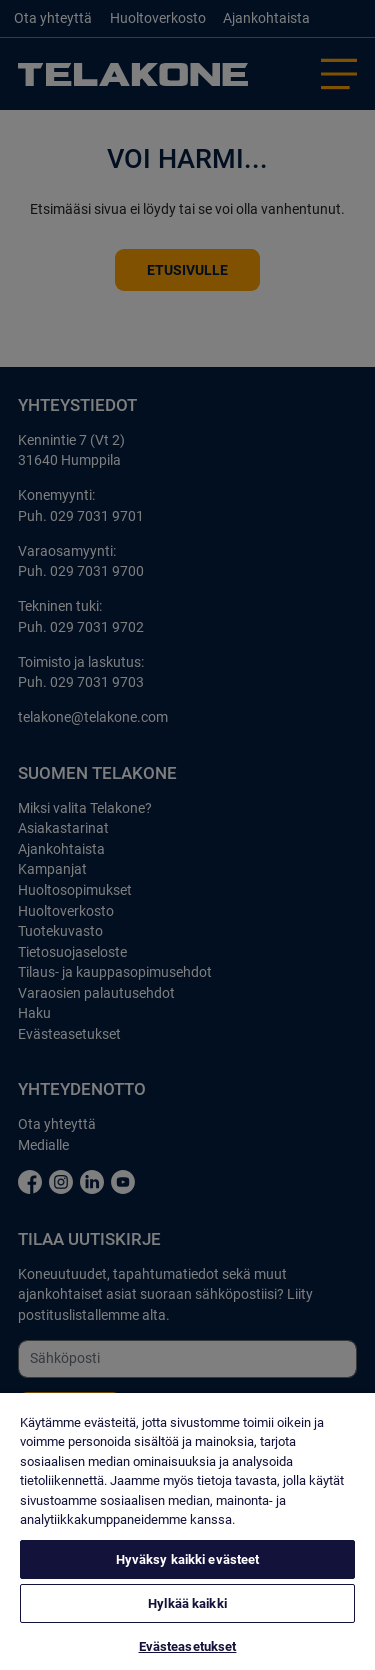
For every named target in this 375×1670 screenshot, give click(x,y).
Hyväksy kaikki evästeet (188, 1559)
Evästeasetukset (188, 1646)
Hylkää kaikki (187, 1603)
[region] (187, 1531)
